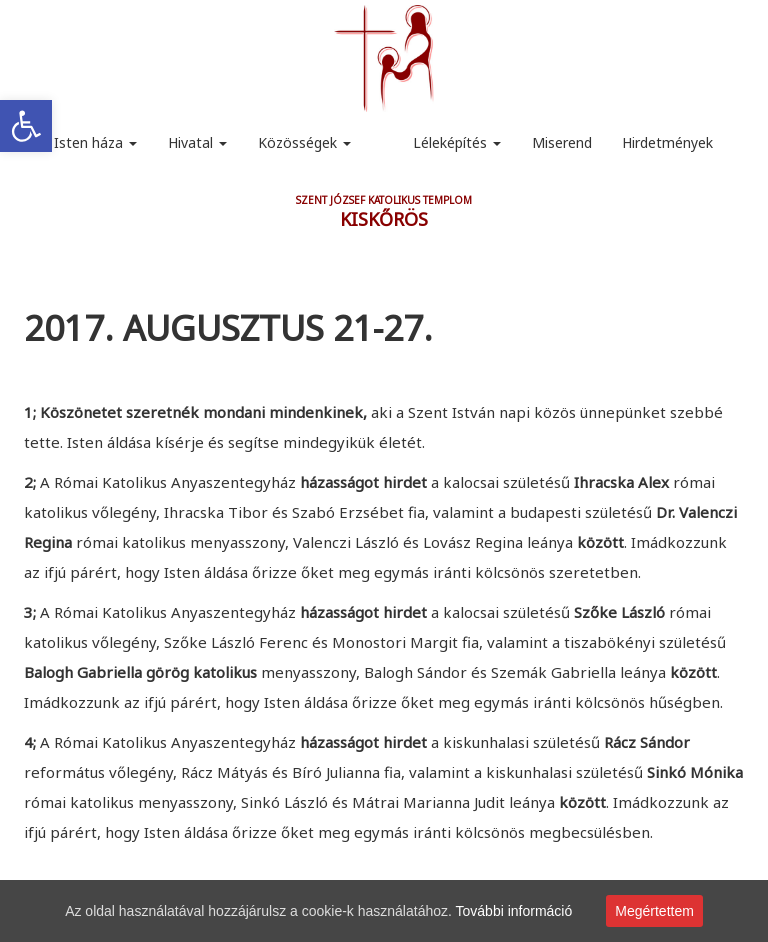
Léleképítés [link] (457, 142)
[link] (26, 126)
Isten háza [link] (95, 142)
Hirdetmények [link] (667, 142)
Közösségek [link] (304, 142)
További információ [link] (514, 911)
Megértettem (654, 911)
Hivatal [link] (197, 142)
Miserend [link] (562, 142)
